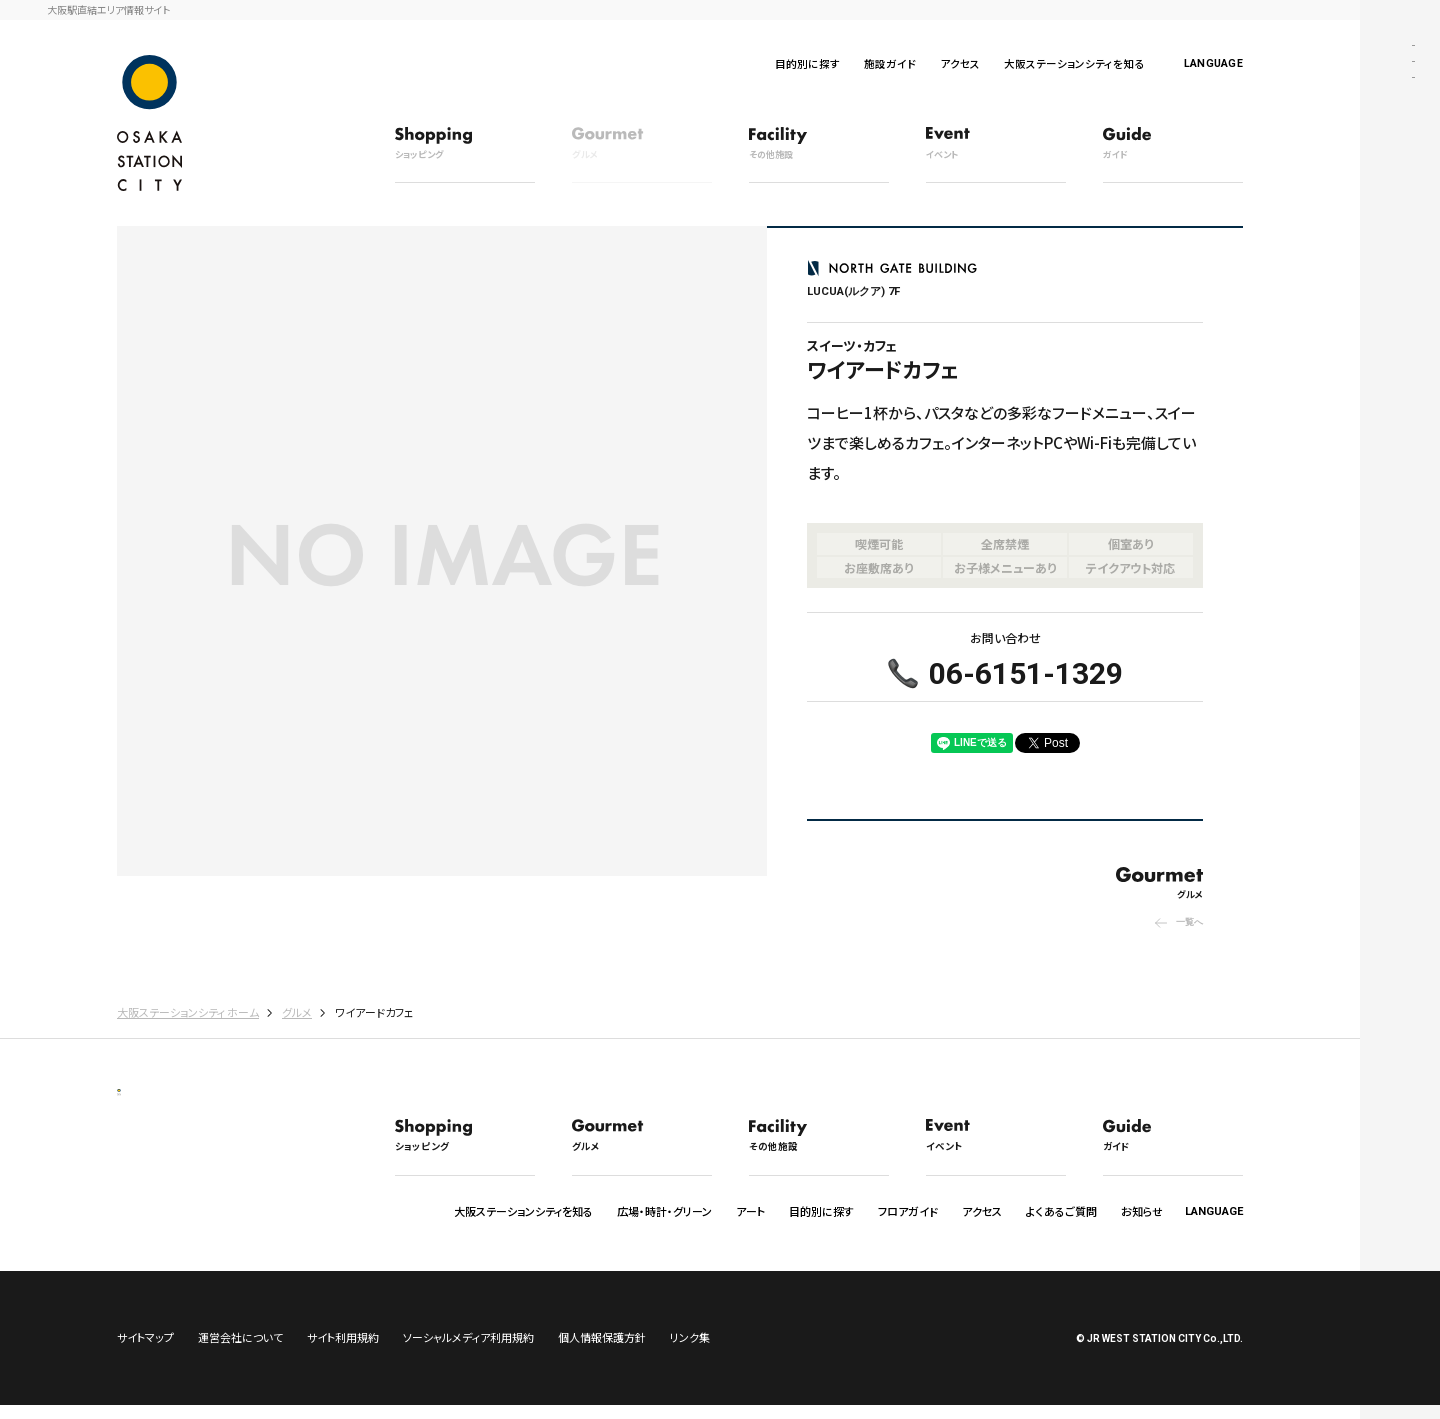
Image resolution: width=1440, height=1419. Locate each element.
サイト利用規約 (343, 1351)
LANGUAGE (1213, 63)
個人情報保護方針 (602, 1351)
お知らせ (1142, 1211)
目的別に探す (807, 63)
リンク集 (690, 1351)
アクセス (960, 63)
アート (750, 1211)
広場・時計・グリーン (664, 1211)
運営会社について (240, 1351)
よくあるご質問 (1061, 1211)
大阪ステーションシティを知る (1074, 63)
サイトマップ (145, 1351)
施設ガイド (890, 63)
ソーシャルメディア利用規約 (468, 1351)
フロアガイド (908, 1211)
